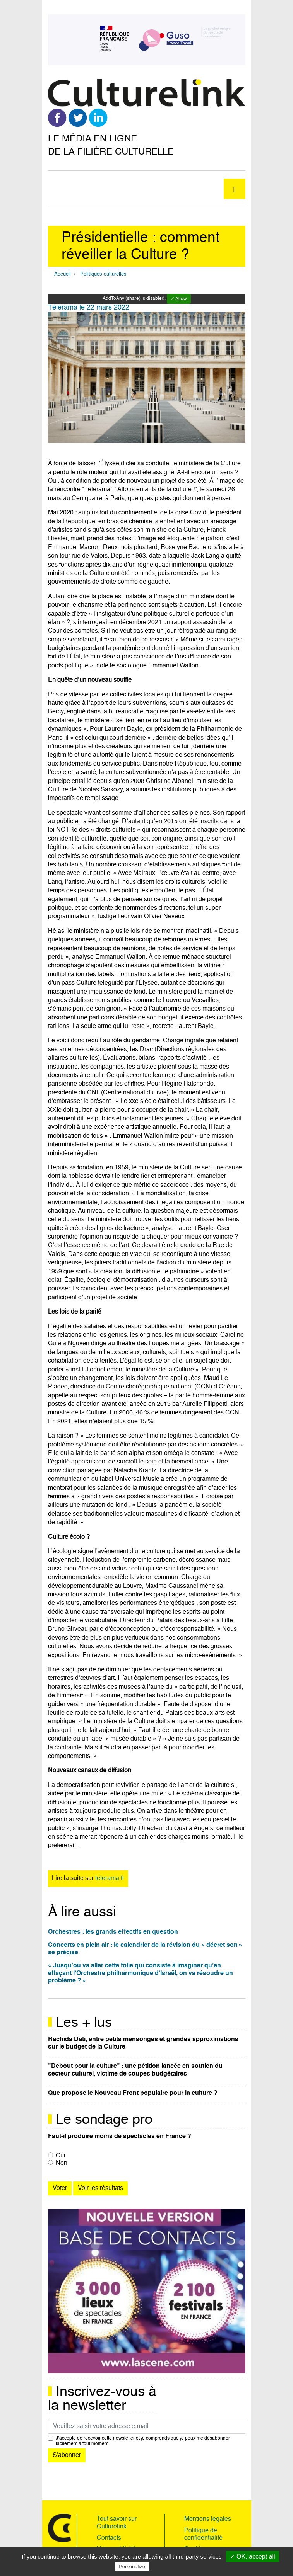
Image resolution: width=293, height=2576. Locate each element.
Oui (60, 2156)
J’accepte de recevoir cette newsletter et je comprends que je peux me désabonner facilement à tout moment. (143, 2441)
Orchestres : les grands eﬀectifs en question (113, 1932)
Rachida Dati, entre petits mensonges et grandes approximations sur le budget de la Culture (143, 2043)
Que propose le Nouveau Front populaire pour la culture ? (133, 2093)
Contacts (109, 2538)
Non (61, 2163)
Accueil (62, 274)
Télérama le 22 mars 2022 (88, 307)
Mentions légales (207, 2519)
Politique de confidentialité (203, 2534)
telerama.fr (109, 1878)
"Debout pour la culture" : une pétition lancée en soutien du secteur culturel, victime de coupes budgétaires (135, 2070)
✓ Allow (179, 299)
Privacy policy (169, 2566)
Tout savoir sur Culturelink (117, 2523)
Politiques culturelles (103, 274)
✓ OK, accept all (252, 2556)
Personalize (132, 2566)
